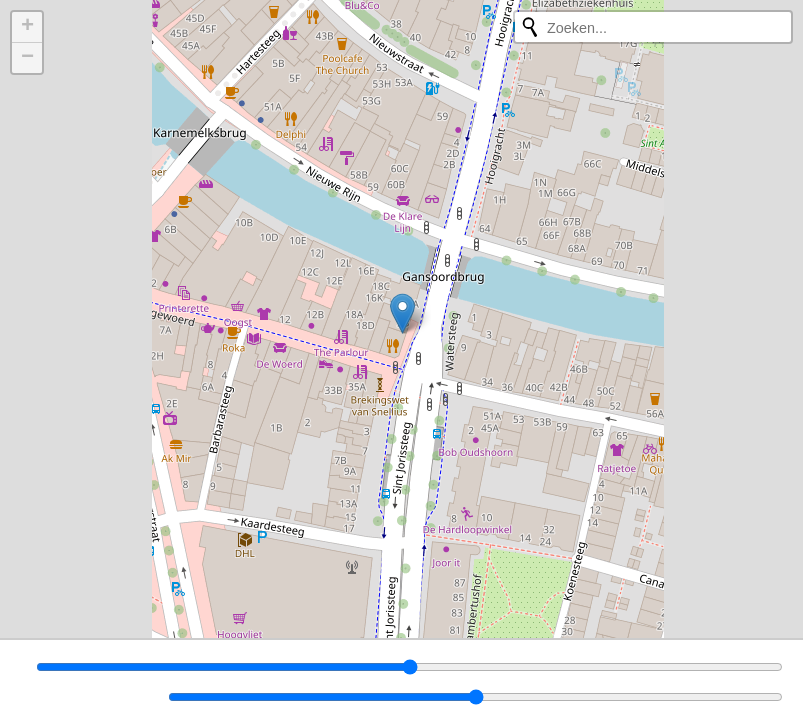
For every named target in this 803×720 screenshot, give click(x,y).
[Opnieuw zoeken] (530, 27)
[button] (402, 313)
